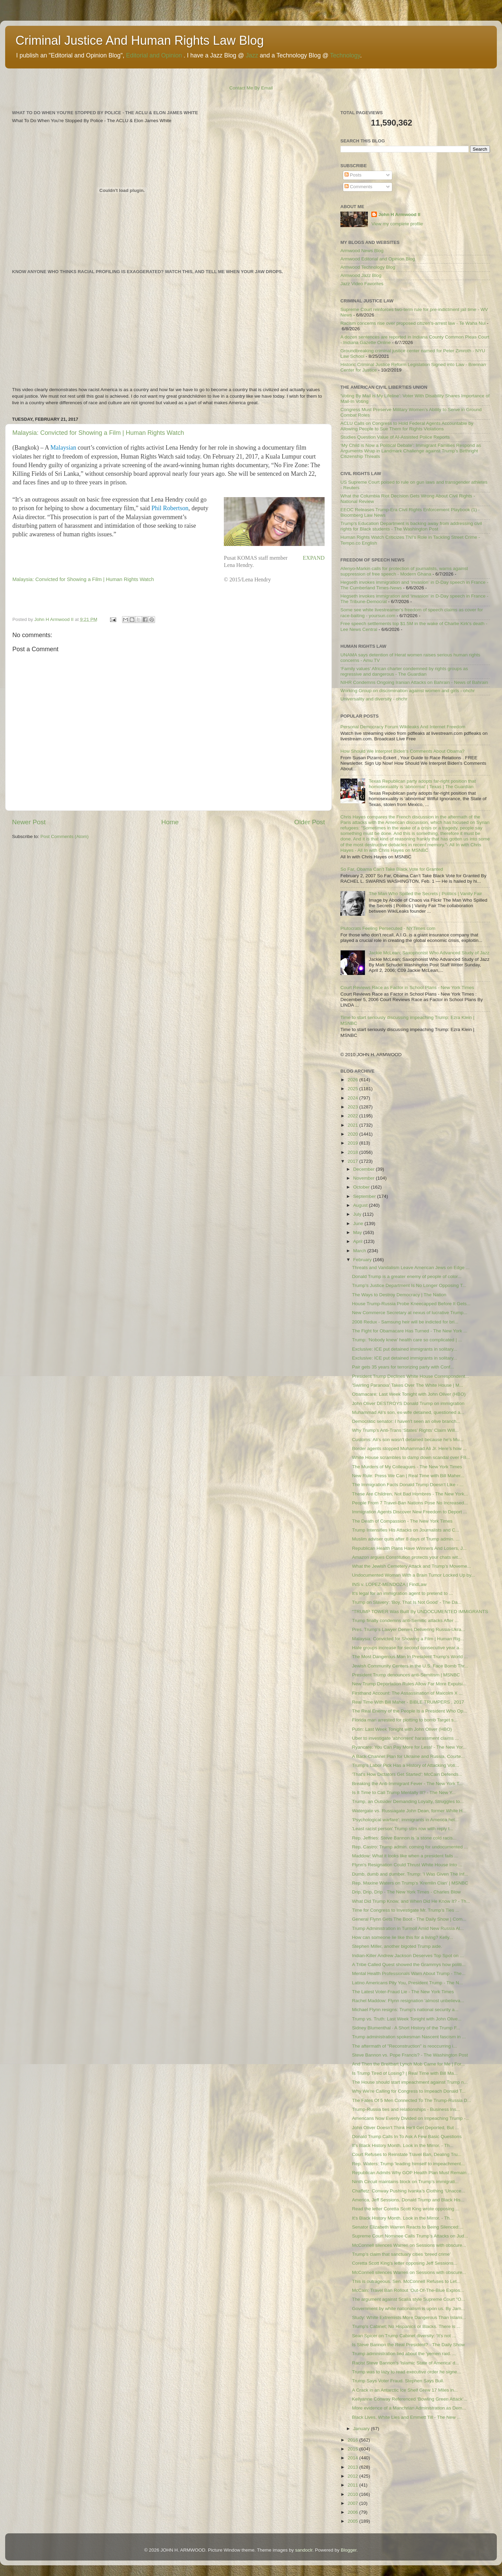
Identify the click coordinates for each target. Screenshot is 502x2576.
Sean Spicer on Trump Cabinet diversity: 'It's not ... (404, 2335)
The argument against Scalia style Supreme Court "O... (408, 2299)
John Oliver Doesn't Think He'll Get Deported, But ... (405, 2127)
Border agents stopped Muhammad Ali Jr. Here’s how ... (409, 1448)
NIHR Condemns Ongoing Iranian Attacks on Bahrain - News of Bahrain (414, 682)
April (358, 1241)
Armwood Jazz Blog (360, 275)
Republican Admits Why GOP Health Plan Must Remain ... (412, 2172)
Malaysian (63, 447)
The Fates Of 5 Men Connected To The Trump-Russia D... (411, 2100)
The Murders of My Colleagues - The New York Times (407, 1466)
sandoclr (303, 2550)
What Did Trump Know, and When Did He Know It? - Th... (411, 1901)
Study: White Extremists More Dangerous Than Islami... (409, 2317)
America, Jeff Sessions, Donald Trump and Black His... (408, 2199)
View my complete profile (397, 223)
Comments (358, 186)
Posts (353, 175)
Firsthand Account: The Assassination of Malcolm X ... (407, 1693)
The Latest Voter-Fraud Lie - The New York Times (403, 1991)
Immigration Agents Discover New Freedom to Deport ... (409, 1511)
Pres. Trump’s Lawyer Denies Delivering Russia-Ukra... (408, 1629)
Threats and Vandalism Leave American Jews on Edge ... (411, 1267)
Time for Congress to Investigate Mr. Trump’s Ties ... (405, 1910)
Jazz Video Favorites (361, 283)
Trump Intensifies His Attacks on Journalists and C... (405, 1530)
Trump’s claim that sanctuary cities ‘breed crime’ (401, 2254)
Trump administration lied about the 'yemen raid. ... (404, 2353)
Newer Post (29, 822)
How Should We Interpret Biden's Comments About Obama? (402, 751)
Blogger (349, 2550)
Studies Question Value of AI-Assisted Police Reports (395, 437)
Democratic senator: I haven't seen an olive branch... (406, 1421)
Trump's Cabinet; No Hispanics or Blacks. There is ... (406, 2326)
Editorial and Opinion (154, 55)
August (361, 1205)
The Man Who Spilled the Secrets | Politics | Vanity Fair (425, 893)
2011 (353, 2485)
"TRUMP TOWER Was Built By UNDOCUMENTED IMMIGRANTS (420, 1611)
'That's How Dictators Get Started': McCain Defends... (407, 1774)
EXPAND (314, 558)
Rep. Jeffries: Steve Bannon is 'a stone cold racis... (404, 1837)
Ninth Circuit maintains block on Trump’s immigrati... (405, 2181)
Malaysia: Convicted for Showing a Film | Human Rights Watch (98, 432)
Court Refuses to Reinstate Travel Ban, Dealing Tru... (406, 2154)
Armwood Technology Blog (367, 267)
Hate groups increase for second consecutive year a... (407, 1647)
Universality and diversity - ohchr (373, 698)
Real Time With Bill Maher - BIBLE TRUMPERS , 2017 (408, 1702)
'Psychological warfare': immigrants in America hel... (405, 1819)
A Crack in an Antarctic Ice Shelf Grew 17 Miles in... (405, 2390)
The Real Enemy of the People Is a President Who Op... (409, 1711)
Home (169, 822)
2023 (353, 1106)
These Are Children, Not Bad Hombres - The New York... (410, 1493)
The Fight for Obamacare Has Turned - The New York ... (409, 1330)
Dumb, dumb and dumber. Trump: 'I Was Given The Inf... (410, 1874)
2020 (353, 1134)
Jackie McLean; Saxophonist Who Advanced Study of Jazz (429, 952)
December (364, 1169)
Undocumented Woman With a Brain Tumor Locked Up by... (413, 1575)
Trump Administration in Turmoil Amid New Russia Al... (408, 1928)
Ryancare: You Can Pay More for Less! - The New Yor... (409, 1747)
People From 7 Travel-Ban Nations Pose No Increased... (410, 1502)
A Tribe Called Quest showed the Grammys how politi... (409, 1964)
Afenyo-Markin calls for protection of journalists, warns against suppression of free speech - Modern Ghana (404, 571)
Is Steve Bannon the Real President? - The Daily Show (408, 2344)
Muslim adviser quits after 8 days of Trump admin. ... (406, 1539)
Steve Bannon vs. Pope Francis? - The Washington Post (410, 2055)
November (364, 1178)
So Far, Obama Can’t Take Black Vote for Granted (391, 869)
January (362, 2428)
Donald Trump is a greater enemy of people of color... (406, 1276)
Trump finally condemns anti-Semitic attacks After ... (405, 1620)
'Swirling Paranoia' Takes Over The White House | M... (407, 1385)
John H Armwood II (399, 214)
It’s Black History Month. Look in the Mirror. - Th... (403, 2145)
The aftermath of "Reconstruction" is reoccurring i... (404, 2046)
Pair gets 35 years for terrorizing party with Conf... (403, 1367)
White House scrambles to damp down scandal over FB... (411, 1457)
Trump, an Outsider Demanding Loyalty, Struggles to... (408, 1801)
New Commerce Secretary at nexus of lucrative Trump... (409, 1312)
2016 (353, 2440)
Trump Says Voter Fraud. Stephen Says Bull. (398, 2380)
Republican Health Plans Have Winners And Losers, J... (409, 1548)
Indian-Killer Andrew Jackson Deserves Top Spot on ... (408, 1955)
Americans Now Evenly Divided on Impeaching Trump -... (410, 2118)
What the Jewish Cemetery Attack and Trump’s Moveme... (411, 1566)
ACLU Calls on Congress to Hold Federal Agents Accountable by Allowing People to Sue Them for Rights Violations (406, 426)
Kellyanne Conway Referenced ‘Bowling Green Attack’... (409, 2399)
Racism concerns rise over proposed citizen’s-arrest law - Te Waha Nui (412, 323)
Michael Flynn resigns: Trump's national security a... (405, 2009)
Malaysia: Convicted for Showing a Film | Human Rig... (408, 1638)
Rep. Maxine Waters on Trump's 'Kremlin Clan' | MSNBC (410, 1883)
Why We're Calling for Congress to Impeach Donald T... (409, 2091)
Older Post (309, 822)
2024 (353, 1098)
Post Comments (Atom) (65, 836)
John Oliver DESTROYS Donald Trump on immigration (408, 1403)
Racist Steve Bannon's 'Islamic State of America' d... (405, 2362)
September (365, 1196)
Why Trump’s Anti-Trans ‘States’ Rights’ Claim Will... (405, 1430)
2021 (353, 1125)
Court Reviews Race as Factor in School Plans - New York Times (407, 987)
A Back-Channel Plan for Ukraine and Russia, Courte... (408, 1756)
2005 (353, 2521)
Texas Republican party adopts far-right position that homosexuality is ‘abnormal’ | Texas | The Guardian (422, 784)
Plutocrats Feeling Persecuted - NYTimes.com (387, 928)
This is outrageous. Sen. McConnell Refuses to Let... (406, 2281)
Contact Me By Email (251, 87)
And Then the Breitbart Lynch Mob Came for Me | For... (408, 2064)
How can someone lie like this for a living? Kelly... (402, 1937)
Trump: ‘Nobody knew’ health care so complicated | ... (407, 1339)
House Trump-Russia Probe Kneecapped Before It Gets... (411, 1303)
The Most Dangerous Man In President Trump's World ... (410, 1656)
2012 (353, 2476)
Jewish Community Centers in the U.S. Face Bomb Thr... (410, 1665)
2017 (353, 1161)
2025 (353, 1088)
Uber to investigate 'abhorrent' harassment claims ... (405, 1738)
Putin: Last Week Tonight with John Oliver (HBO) (402, 1729)
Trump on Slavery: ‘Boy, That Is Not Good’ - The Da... (407, 1602)
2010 (353, 2494)
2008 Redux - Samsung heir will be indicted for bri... (405, 1321)
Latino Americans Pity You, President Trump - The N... (407, 1982)
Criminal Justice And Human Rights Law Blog (139, 40)
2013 (353, 2467)
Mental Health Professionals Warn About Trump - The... (409, 1973)
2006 (353, 2512)
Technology (345, 55)
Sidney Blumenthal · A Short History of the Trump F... (406, 2027)
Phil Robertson (169, 508)
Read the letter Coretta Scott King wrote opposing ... (405, 2208)
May (358, 1232)
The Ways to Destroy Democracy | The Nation (399, 1294)
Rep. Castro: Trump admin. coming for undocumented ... (410, 1846)
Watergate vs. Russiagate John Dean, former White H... (409, 1810)
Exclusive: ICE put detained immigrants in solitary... (404, 1349)
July (358, 1214)
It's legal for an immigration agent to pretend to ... (402, 1593)
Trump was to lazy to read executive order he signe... (406, 2371)
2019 (353, 1143)
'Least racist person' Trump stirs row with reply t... (403, 1828)
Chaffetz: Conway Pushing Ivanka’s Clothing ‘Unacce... (408, 2190)
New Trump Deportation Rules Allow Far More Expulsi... (409, 1683)
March (360, 1250)
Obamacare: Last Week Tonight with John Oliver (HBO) (409, 1394)
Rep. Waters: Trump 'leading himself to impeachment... (408, 2163)
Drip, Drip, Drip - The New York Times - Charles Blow (406, 1892)
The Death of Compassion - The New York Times (402, 1521)
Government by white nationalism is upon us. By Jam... (408, 2308)
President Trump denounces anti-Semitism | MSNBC (406, 1674)
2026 (353, 1079)
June (358, 1223)
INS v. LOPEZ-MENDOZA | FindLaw (389, 1584)
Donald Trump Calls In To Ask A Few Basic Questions (407, 2136)
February (363, 1259)
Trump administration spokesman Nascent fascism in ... (409, 2036)
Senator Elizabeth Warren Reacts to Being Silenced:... (407, 2227)
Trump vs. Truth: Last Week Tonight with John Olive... (407, 2018)
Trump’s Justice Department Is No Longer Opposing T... (409, 1285)
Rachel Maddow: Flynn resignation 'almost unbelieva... (408, 2000)
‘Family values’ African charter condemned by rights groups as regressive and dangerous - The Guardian (404, 671)
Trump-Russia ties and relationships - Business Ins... (406, 2109)
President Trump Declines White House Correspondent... (410, 1376)
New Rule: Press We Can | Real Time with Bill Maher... (408, 1475)
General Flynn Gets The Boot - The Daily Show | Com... (409, 1919)
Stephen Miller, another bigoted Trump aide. (397, 1946)
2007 (353, 2503)
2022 (353, 1115)
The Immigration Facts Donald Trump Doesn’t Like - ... (407, 1484)
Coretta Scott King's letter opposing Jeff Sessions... (404, 2263)
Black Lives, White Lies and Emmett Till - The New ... (406, 2417)
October (362, 1187)
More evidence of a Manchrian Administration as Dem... (409, 2408)
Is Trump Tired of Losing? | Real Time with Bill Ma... (405, 2073)
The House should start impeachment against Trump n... (410, 2082)
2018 (353, 1152)
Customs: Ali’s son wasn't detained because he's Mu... (407, 1439)
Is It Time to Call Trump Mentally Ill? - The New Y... (404, 1792)
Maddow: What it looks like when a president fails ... (405, 1855)
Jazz (252, 55)
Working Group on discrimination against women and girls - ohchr (407, 690)
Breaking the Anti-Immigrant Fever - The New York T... (407, 1783)
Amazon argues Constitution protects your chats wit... (407, 1557)
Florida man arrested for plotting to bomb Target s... (405, 1719)
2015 (353, 2448)
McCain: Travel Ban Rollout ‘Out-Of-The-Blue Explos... (408, 2290)
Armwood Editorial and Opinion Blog (377, 258)
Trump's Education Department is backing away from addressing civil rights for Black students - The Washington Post (411, 526)
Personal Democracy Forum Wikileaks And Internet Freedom (402, 726)
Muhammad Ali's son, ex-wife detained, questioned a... (408, 1412)
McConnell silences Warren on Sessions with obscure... (409, 2245)
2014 (353, 2457)
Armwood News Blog (361, 250)
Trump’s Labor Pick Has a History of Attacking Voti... (405, 1765)
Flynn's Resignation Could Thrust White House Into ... (407, 1864)
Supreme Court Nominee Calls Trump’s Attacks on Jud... (410, 2236)
